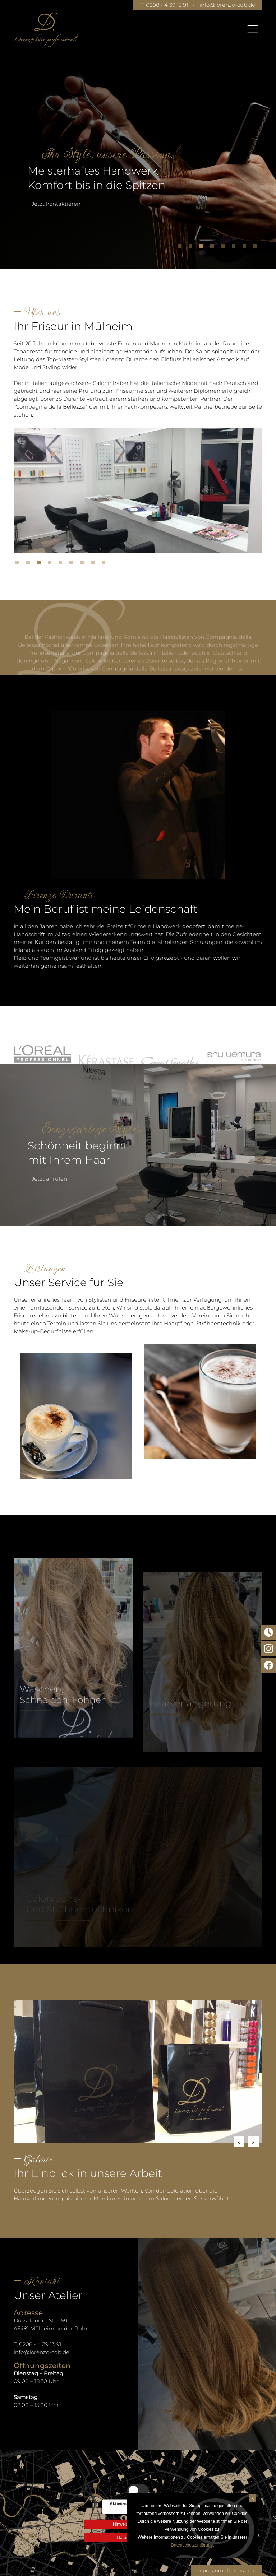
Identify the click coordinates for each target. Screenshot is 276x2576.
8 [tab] (257, 247)
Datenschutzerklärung (192, 2545)
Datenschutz (242, 2570)
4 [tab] (213, 247)
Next (253, 2141)
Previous (239, 2141)
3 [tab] (203, 247)
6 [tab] (235, 247)
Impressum (209, 2570)
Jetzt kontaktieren (56, 203)
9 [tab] (105, 564)
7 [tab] (246, 247)
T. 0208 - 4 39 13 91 (164, 4)
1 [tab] (181, 247)
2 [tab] (192, 247)
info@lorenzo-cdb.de (227, 4)
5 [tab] (224, 247)
